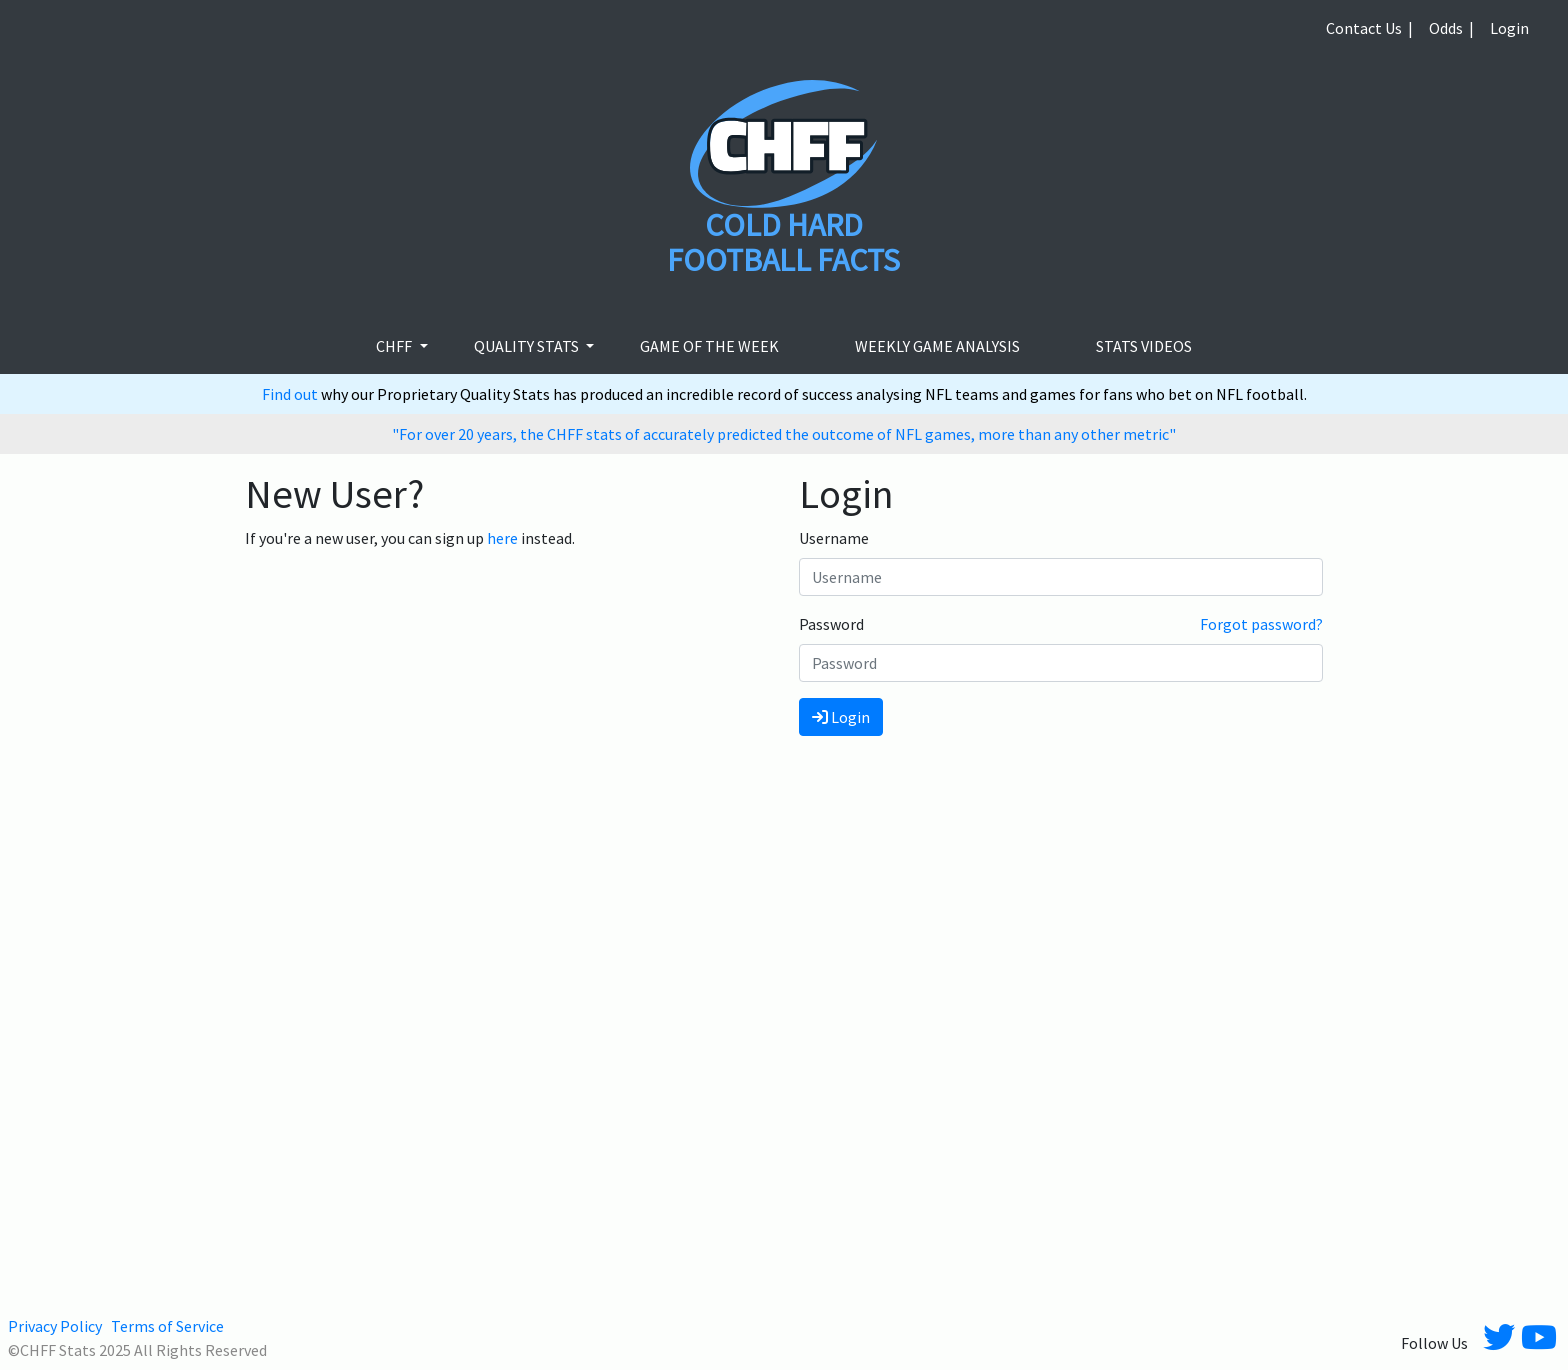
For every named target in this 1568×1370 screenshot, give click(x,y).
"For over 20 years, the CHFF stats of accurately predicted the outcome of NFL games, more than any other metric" (784, 434)
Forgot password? (1261, 624)
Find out (291, 394)
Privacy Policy (55, 1326)
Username (834, 538)
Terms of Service (167, 1326)
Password (831, 624)
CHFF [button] (395, 346)
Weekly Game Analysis (937, 346)
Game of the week (709, 346)
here (502, 538)
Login (1509, 28)
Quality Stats (528, 346)
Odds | (1451, 28)
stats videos (1144, 346)
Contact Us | (1369, 28)
